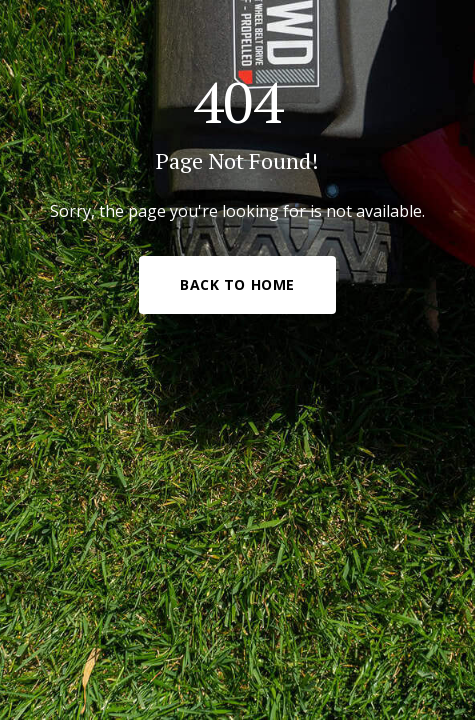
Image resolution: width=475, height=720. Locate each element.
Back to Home (237, 284)
